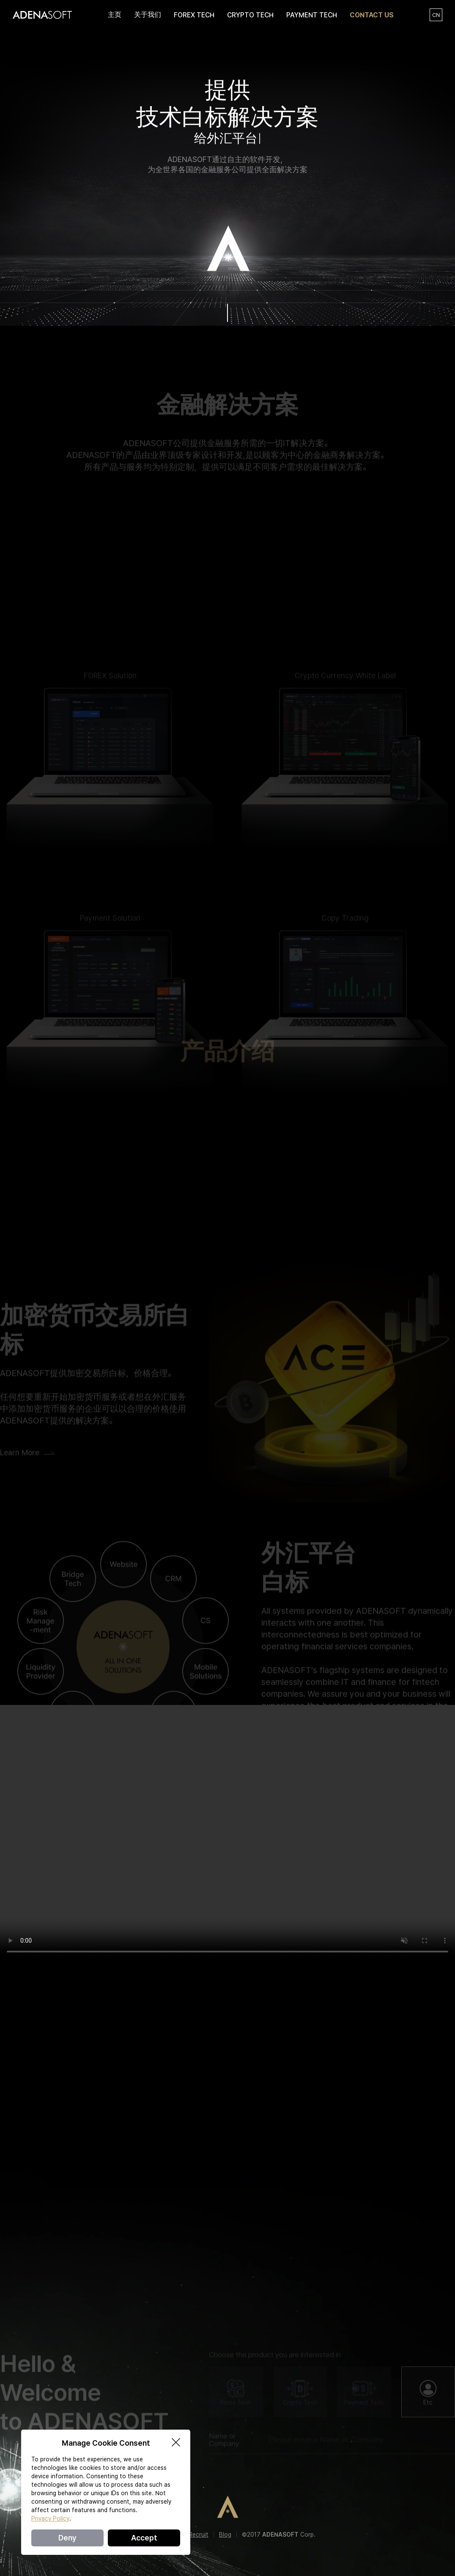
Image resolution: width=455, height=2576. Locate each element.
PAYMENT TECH (311, 15)
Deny (67, 2537)
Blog (225, 2534)
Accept (144, 2537)
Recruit (198, 2534)
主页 (114, 15)
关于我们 (147, 15)
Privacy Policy (50, 2518)
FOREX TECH (194, 15)
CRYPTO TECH (250, 15)
